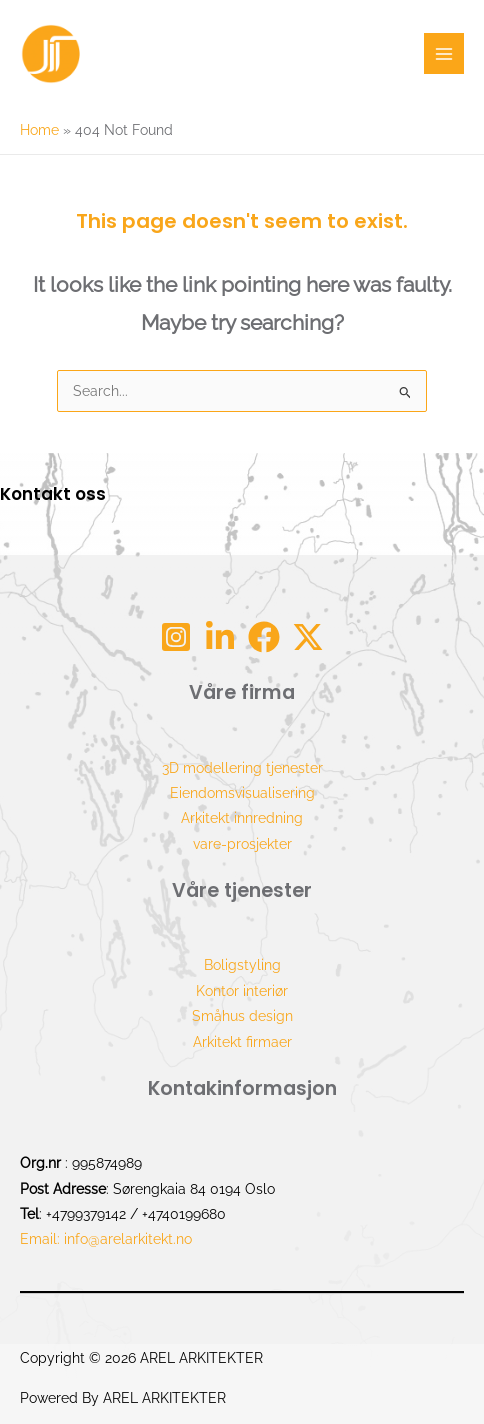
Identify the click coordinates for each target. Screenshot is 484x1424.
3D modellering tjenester (242, 768)
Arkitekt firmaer (242, 1042)
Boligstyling (242, 965)
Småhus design (242, 1016)
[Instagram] (176, 637)
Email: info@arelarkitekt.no (106, 1239)
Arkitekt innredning (242, 818)
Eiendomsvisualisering (242, 793)
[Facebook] (264, 637)
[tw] (308, 637)
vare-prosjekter (242, 844)
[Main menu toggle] (444, 53)
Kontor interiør (242, 991)
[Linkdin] (220, 637)
